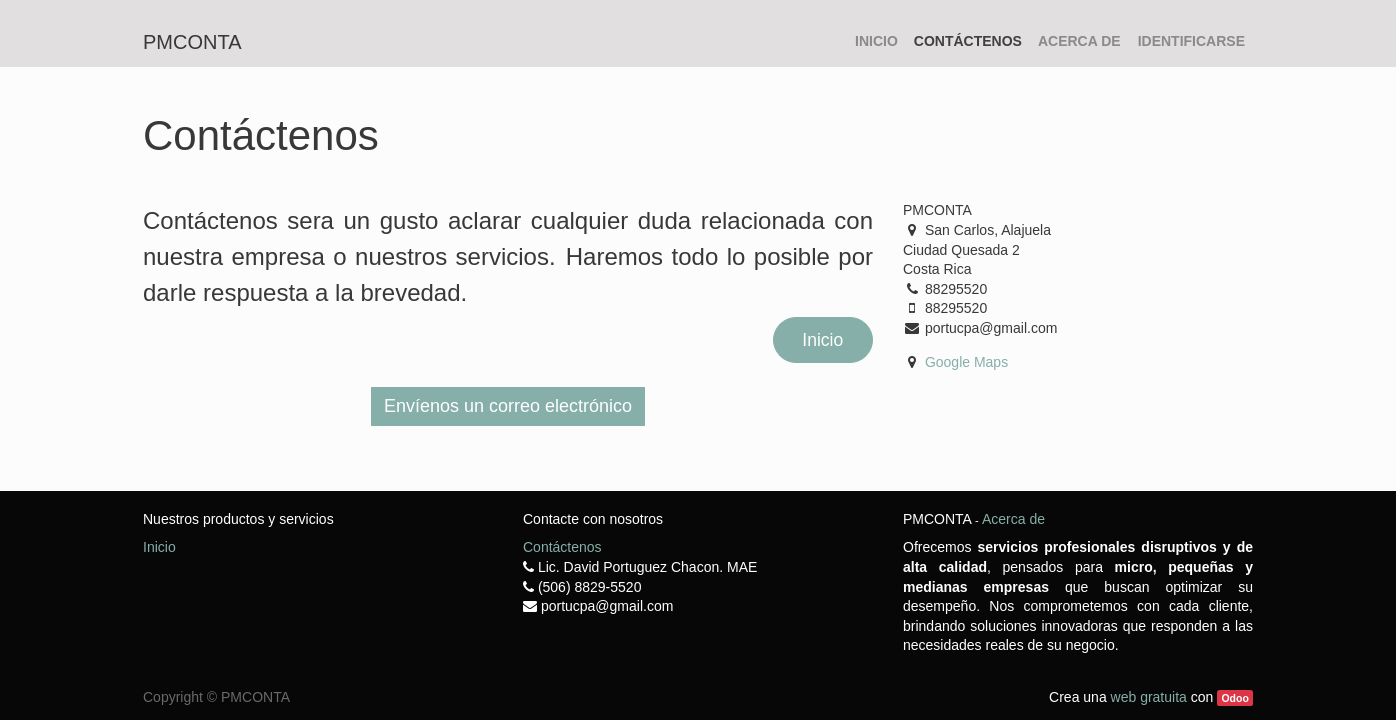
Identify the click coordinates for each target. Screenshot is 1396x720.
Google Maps (966, 362)
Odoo (1234, 698)
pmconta (192, 42)
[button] (508, 406)
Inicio (822, 340)
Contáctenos (562, 547)
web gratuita (1149, 697)
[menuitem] (876, 42)
